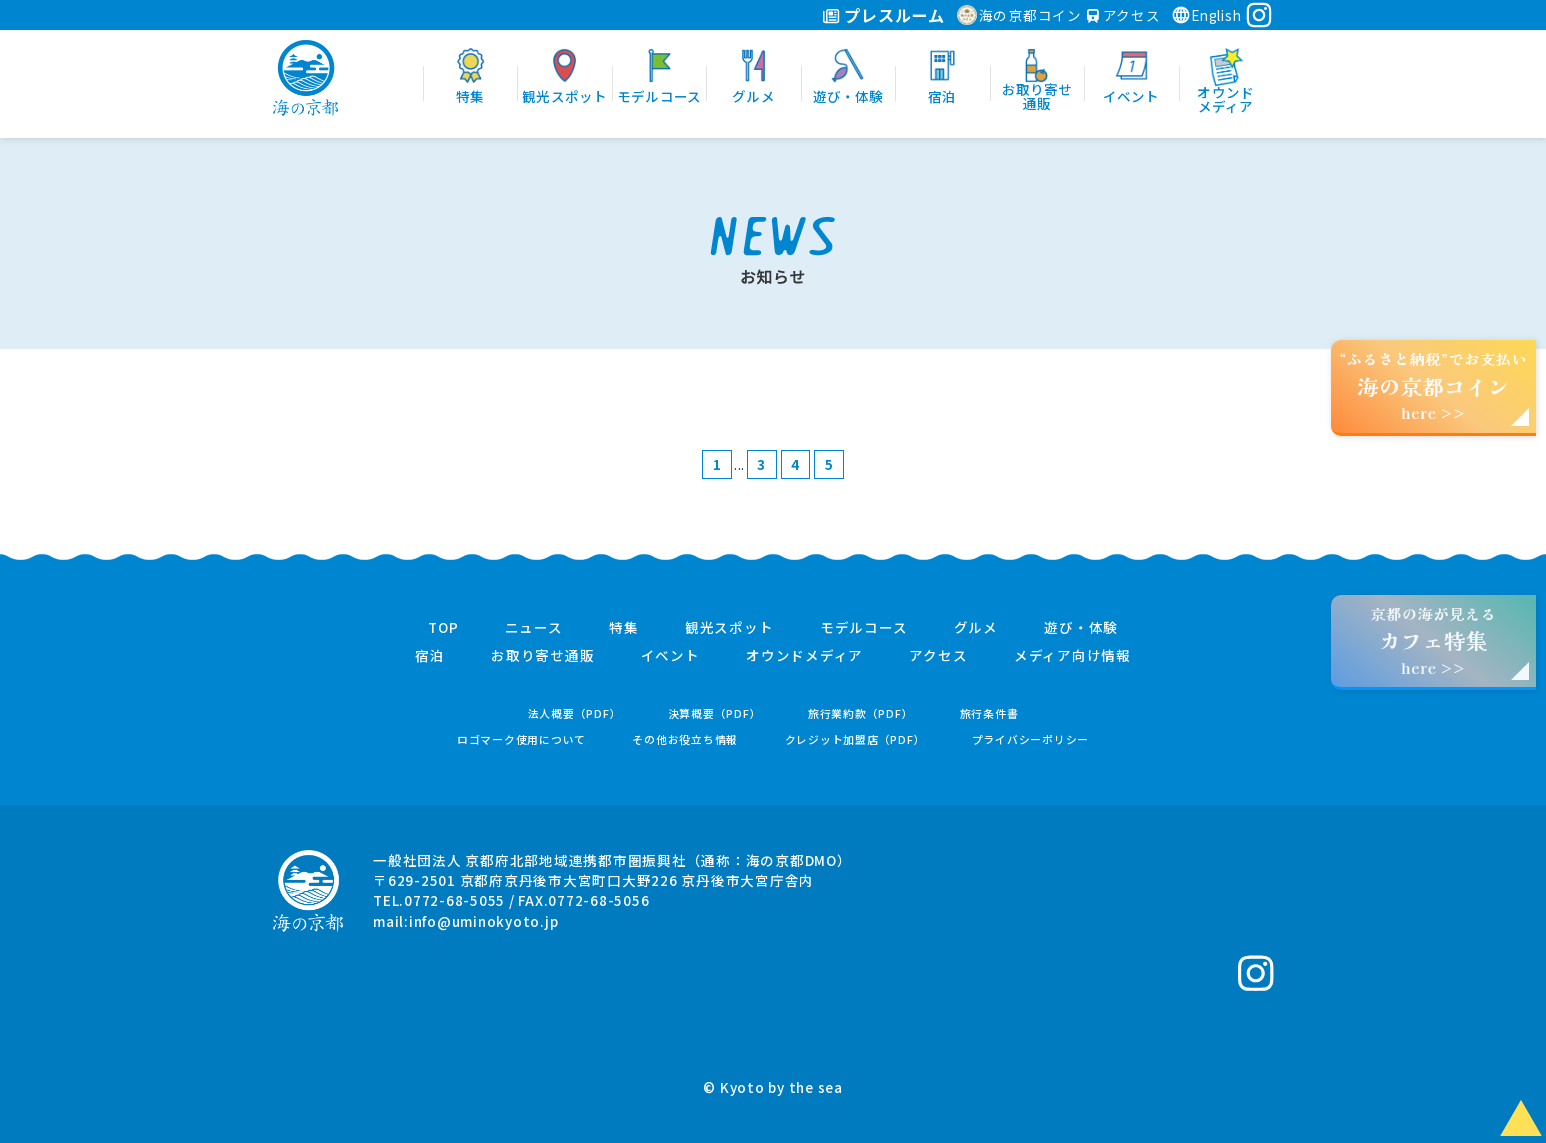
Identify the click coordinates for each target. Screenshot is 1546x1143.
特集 (624, 628)
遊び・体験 (1081, 628)
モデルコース (864, 628)
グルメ (976, 628)
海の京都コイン (1019, 15)
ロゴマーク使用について (521, 739)
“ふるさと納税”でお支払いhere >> (1434, 385)
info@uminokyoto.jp (484, 921)
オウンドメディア (804, 656)
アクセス (1124, 15)
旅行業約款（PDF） (861, 713)
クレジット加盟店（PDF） (855, 739)
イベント (670, 656)
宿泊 (430, 656)
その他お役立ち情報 (685, 739)
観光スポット (729, 628)
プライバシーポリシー (1031, 739)
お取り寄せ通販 (542, 656)
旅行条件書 (989, 713)
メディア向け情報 (1072, 656)
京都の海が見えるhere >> (1433, 640)
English (1206, 15)
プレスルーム (883, 15)
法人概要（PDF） (575, 713)
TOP (443, 628)
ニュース (534, 628)
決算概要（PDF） (715, 713)
